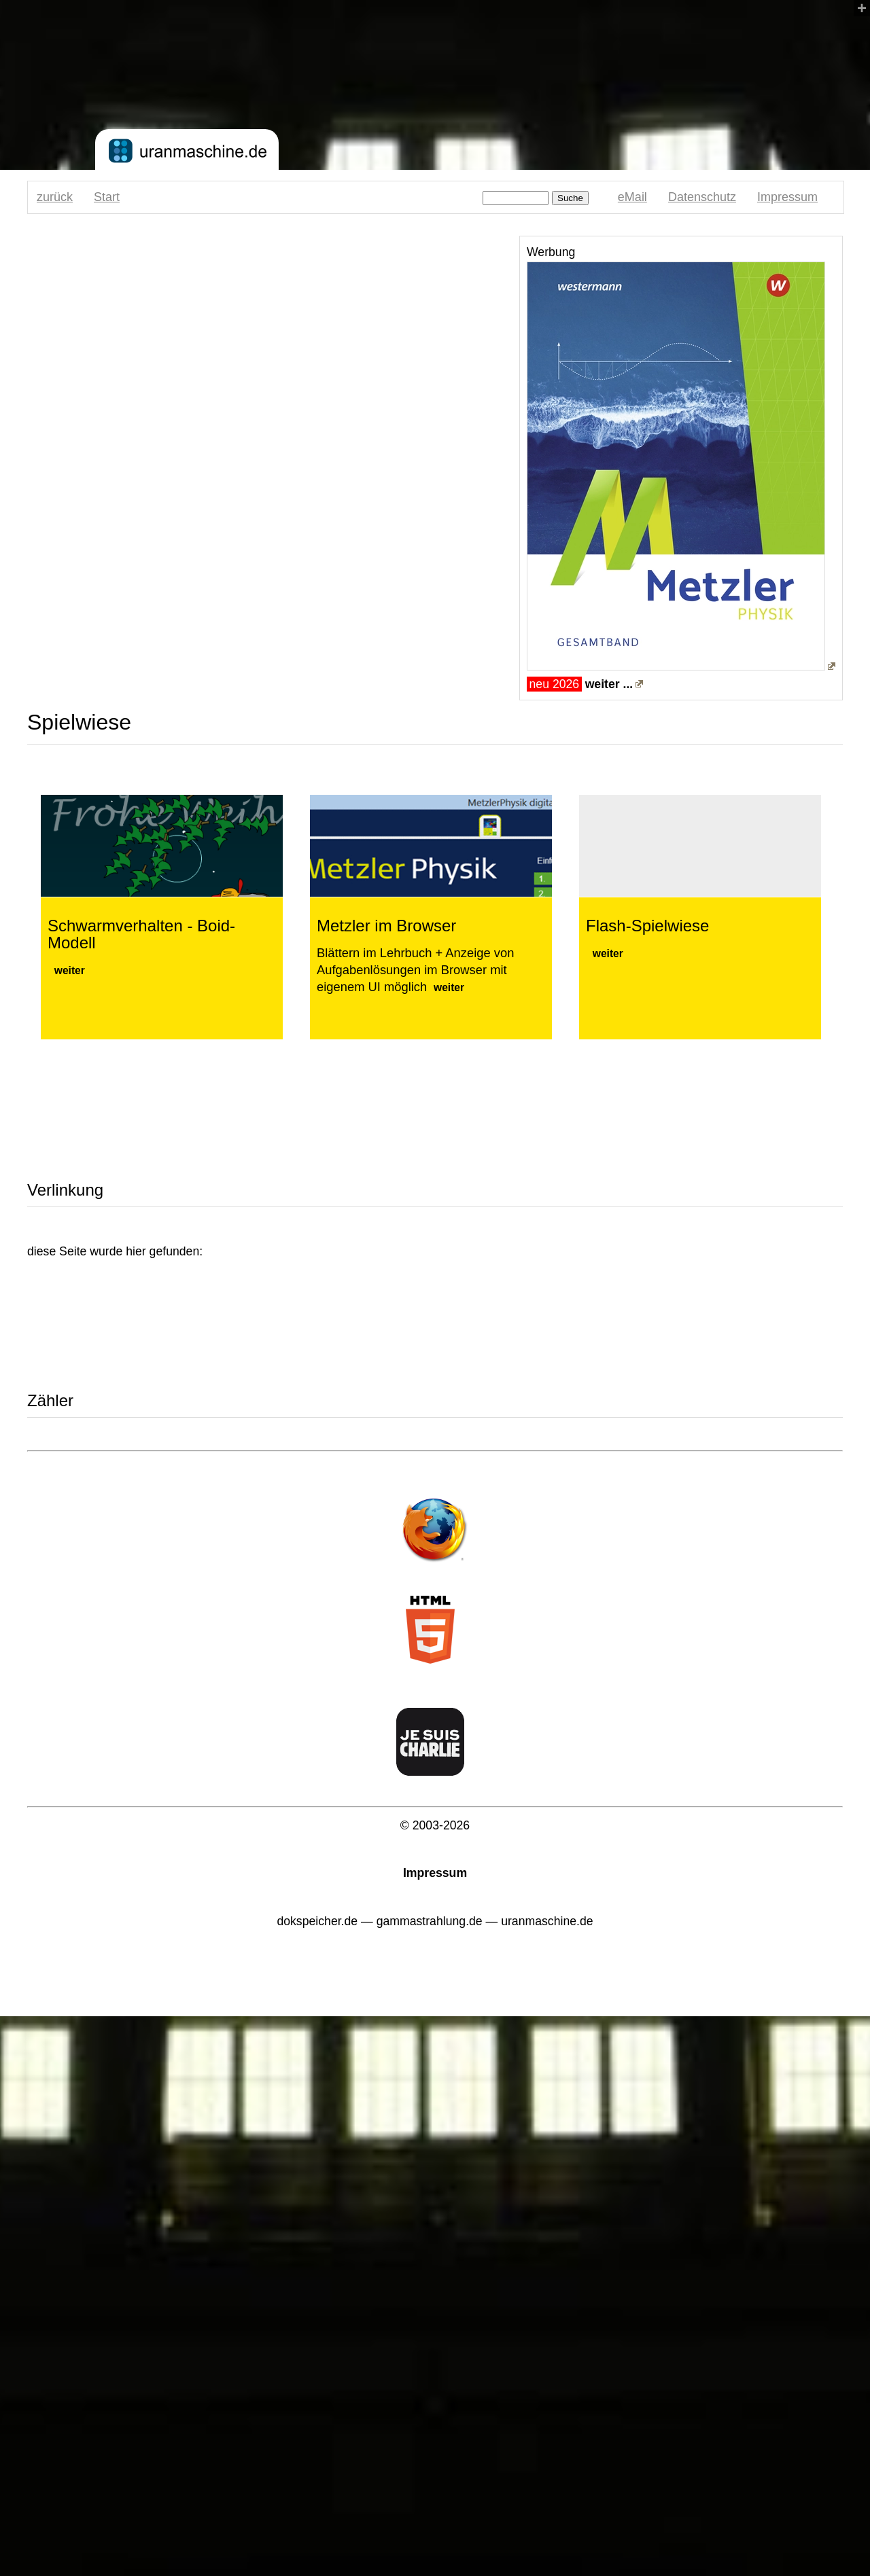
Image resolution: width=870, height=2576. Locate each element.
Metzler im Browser (386, 925)
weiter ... (609, 684)
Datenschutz (702, 197)
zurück (55, 197)
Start (107, 197)
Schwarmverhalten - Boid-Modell (141, 934)
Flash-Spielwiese (647, 925)
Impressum (787, 197)
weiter (69, 970)
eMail (632, 197)
